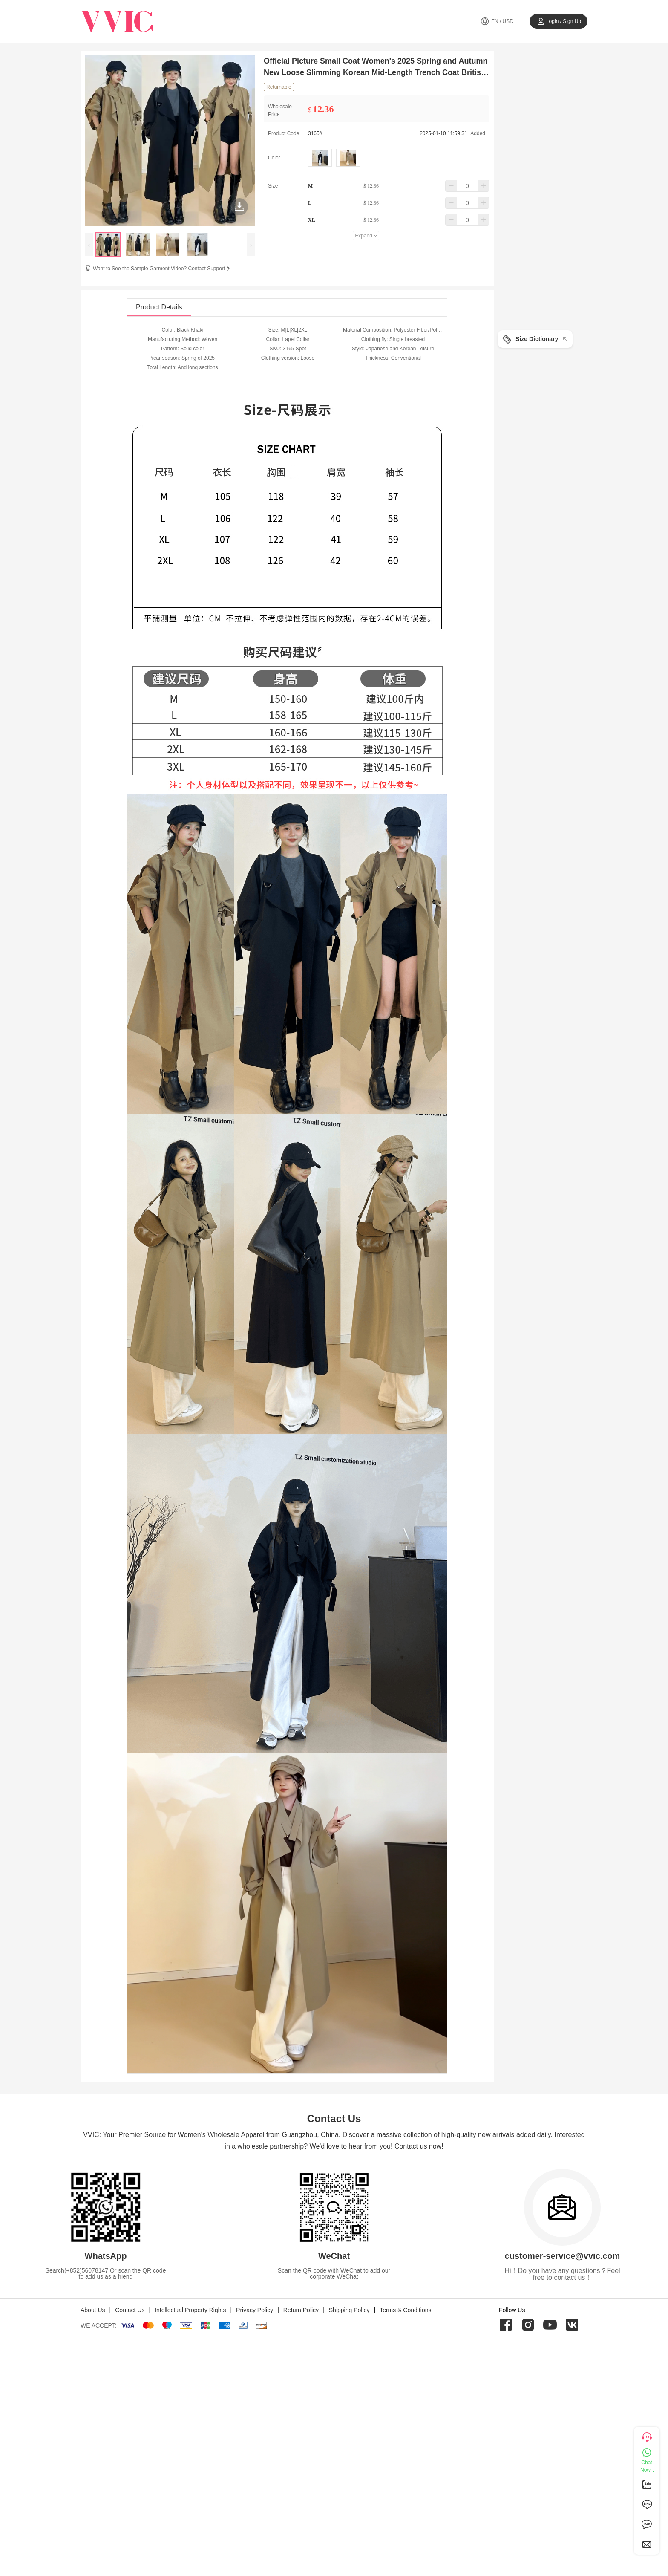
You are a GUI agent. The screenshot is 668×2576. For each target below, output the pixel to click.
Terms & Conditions (405, 2310)
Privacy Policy (254, 2310)
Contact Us (129, 2310)
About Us (93, 2310)
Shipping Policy (349, 2310)
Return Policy (301, 2310)
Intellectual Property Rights (190, 2310)
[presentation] (89, 244)
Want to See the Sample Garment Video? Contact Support (162, 268)
